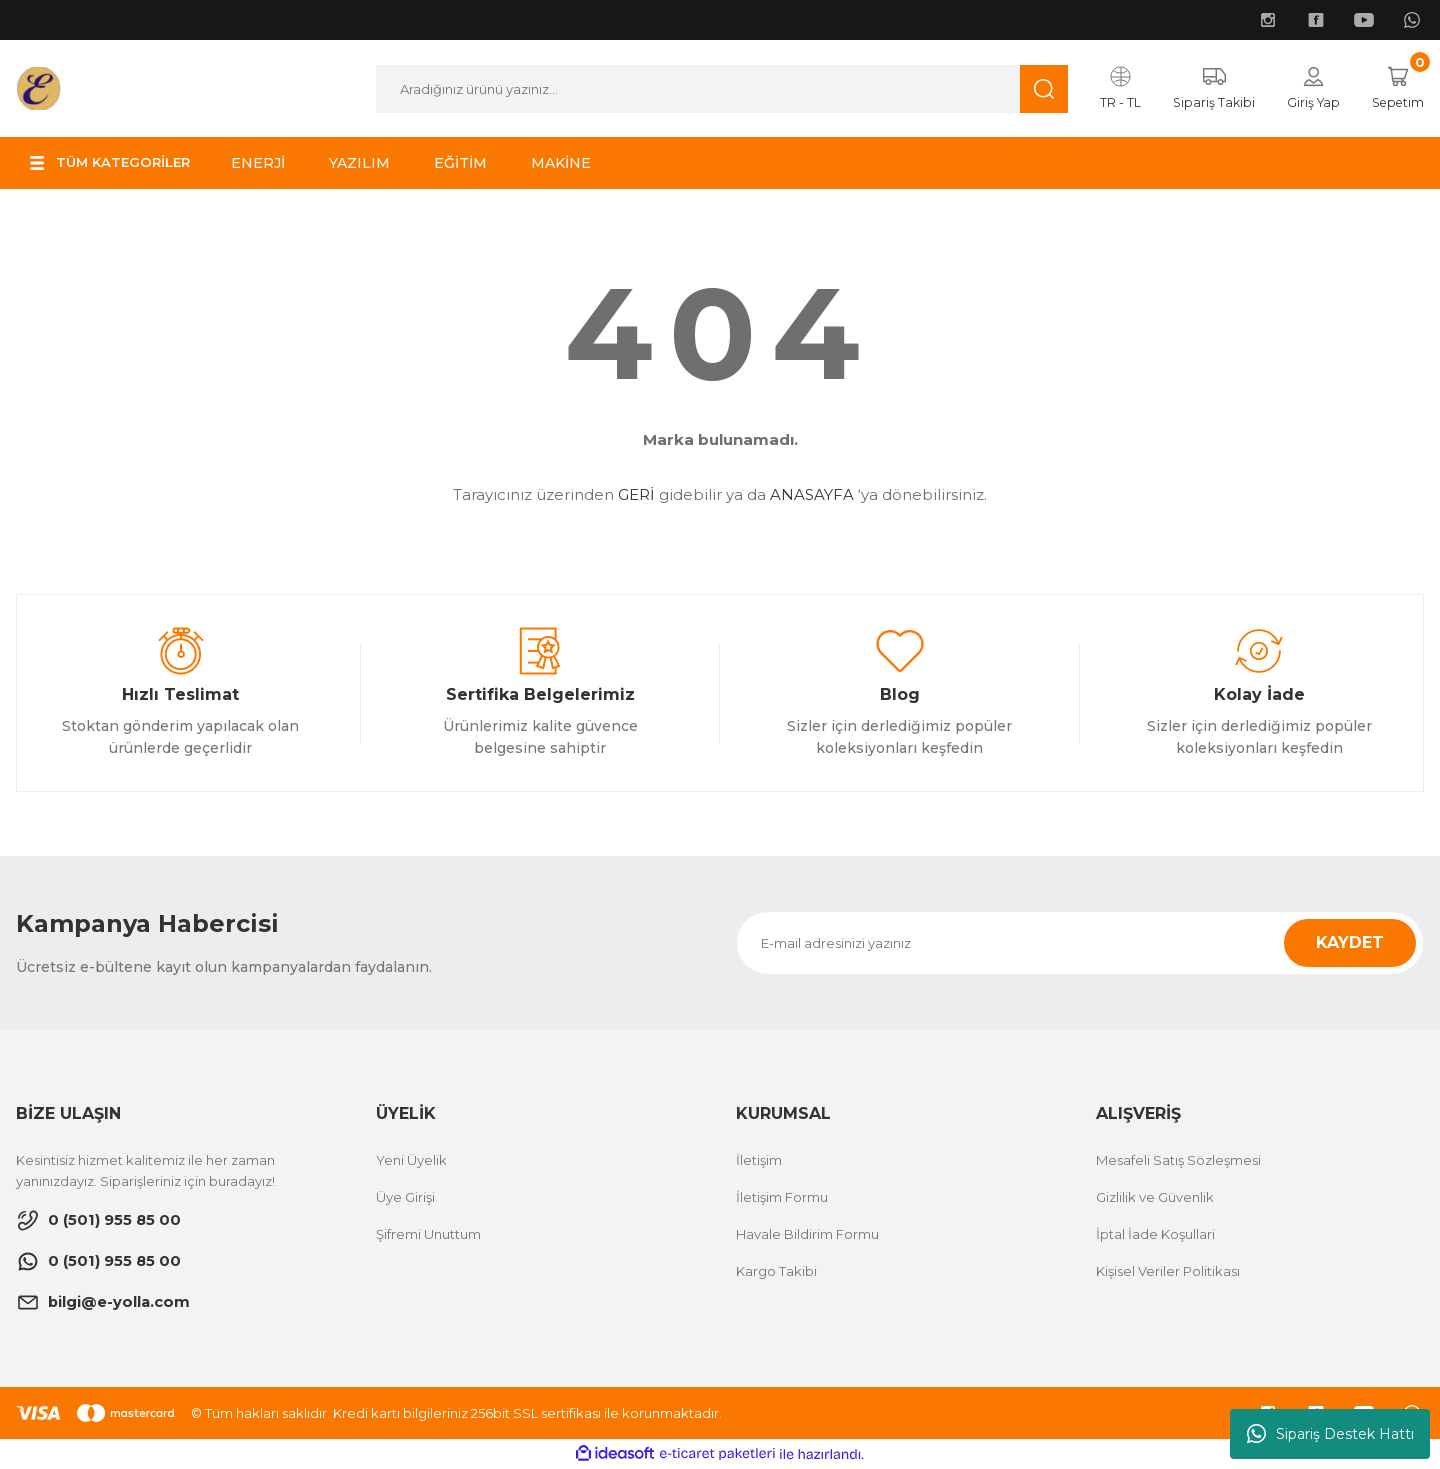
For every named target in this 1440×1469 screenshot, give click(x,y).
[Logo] (38, 87)
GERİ (636, 495)
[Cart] (1395, 89)
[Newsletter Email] (1080, 944)
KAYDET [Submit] (1350, 943)
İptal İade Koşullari (1155, 1235)
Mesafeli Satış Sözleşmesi (1178, 1161)
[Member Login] (1307, 89)
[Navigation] (115, 164)
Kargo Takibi (776, 1272)
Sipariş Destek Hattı (1330, 1434)
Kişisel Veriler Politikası (1168, 1272)
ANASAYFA (812, 495)
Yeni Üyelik (411, 1161)
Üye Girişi (405, 1198)
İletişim (759, 1161)
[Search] (717, 89)
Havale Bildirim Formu (807, 1235)
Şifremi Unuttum (428, 1235)
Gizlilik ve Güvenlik (1155, 1198)
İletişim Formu (782, 1198)
